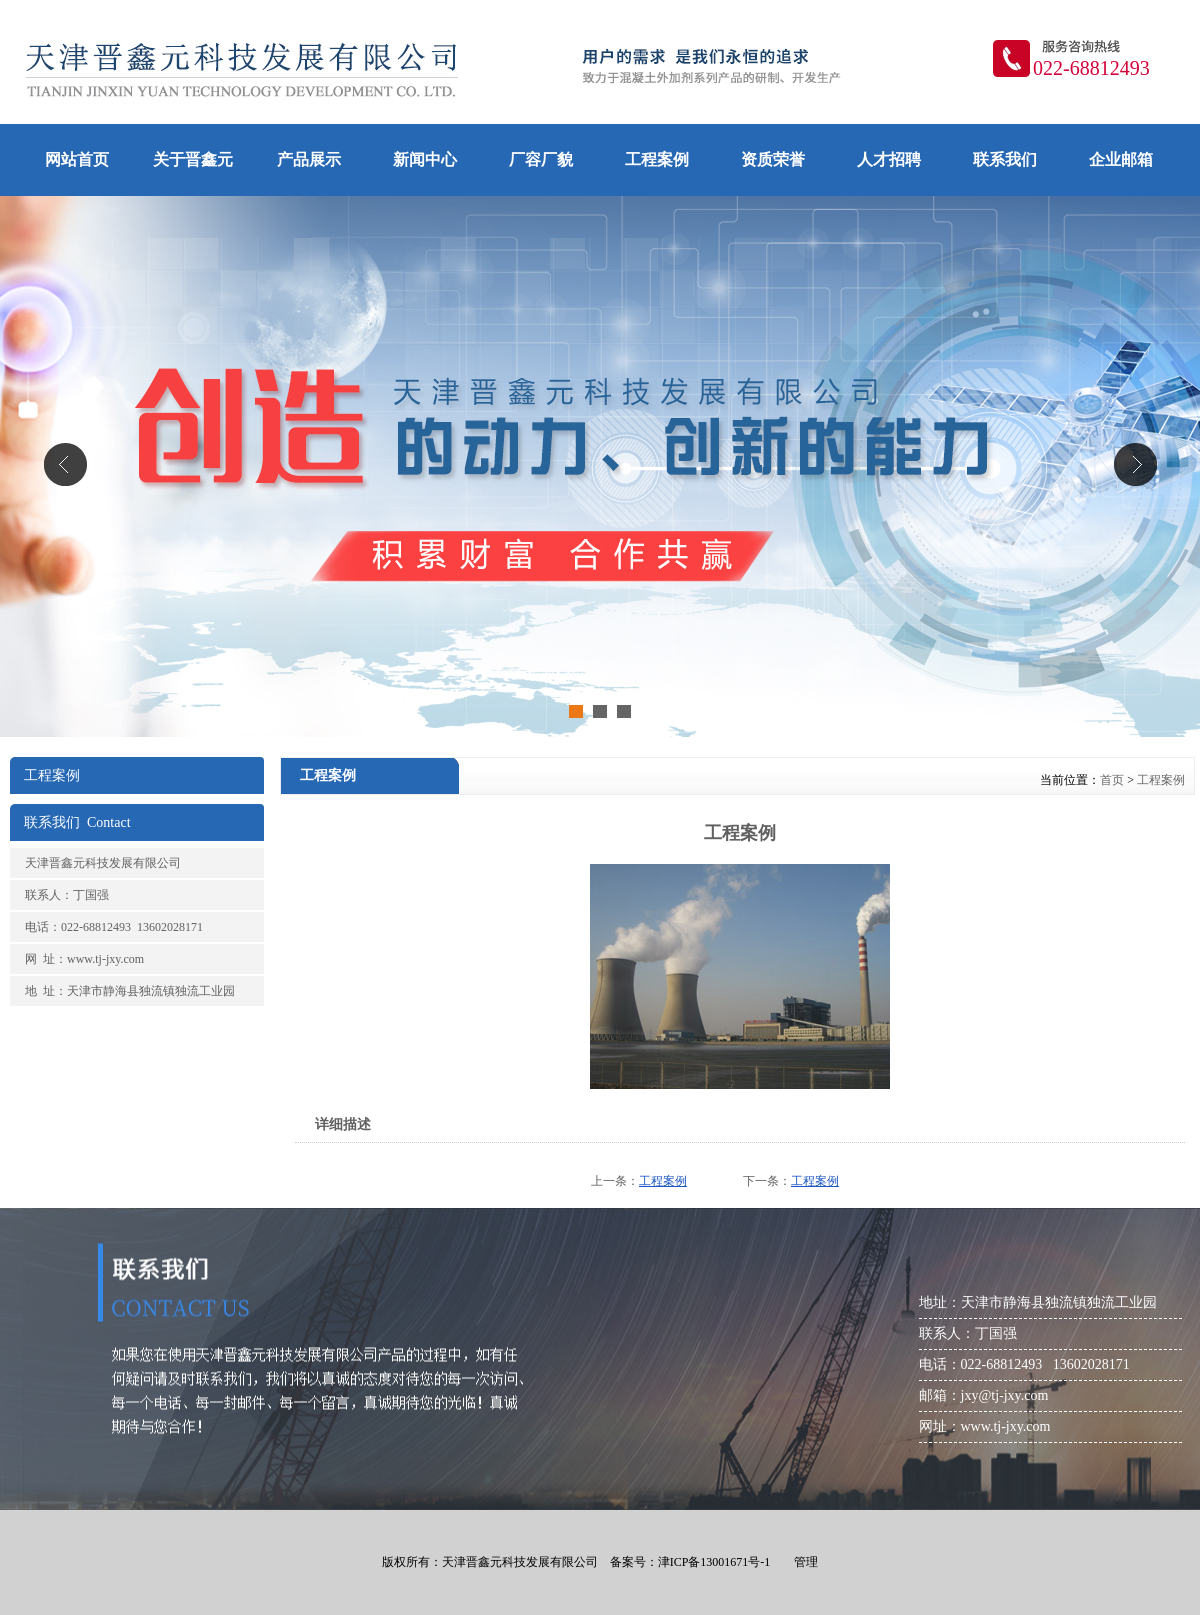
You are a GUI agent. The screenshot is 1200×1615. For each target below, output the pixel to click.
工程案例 (1161, 780)
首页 (1112, 780)
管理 (806, 1562)
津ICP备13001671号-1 (714, 1562)
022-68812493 (1091, 68)
